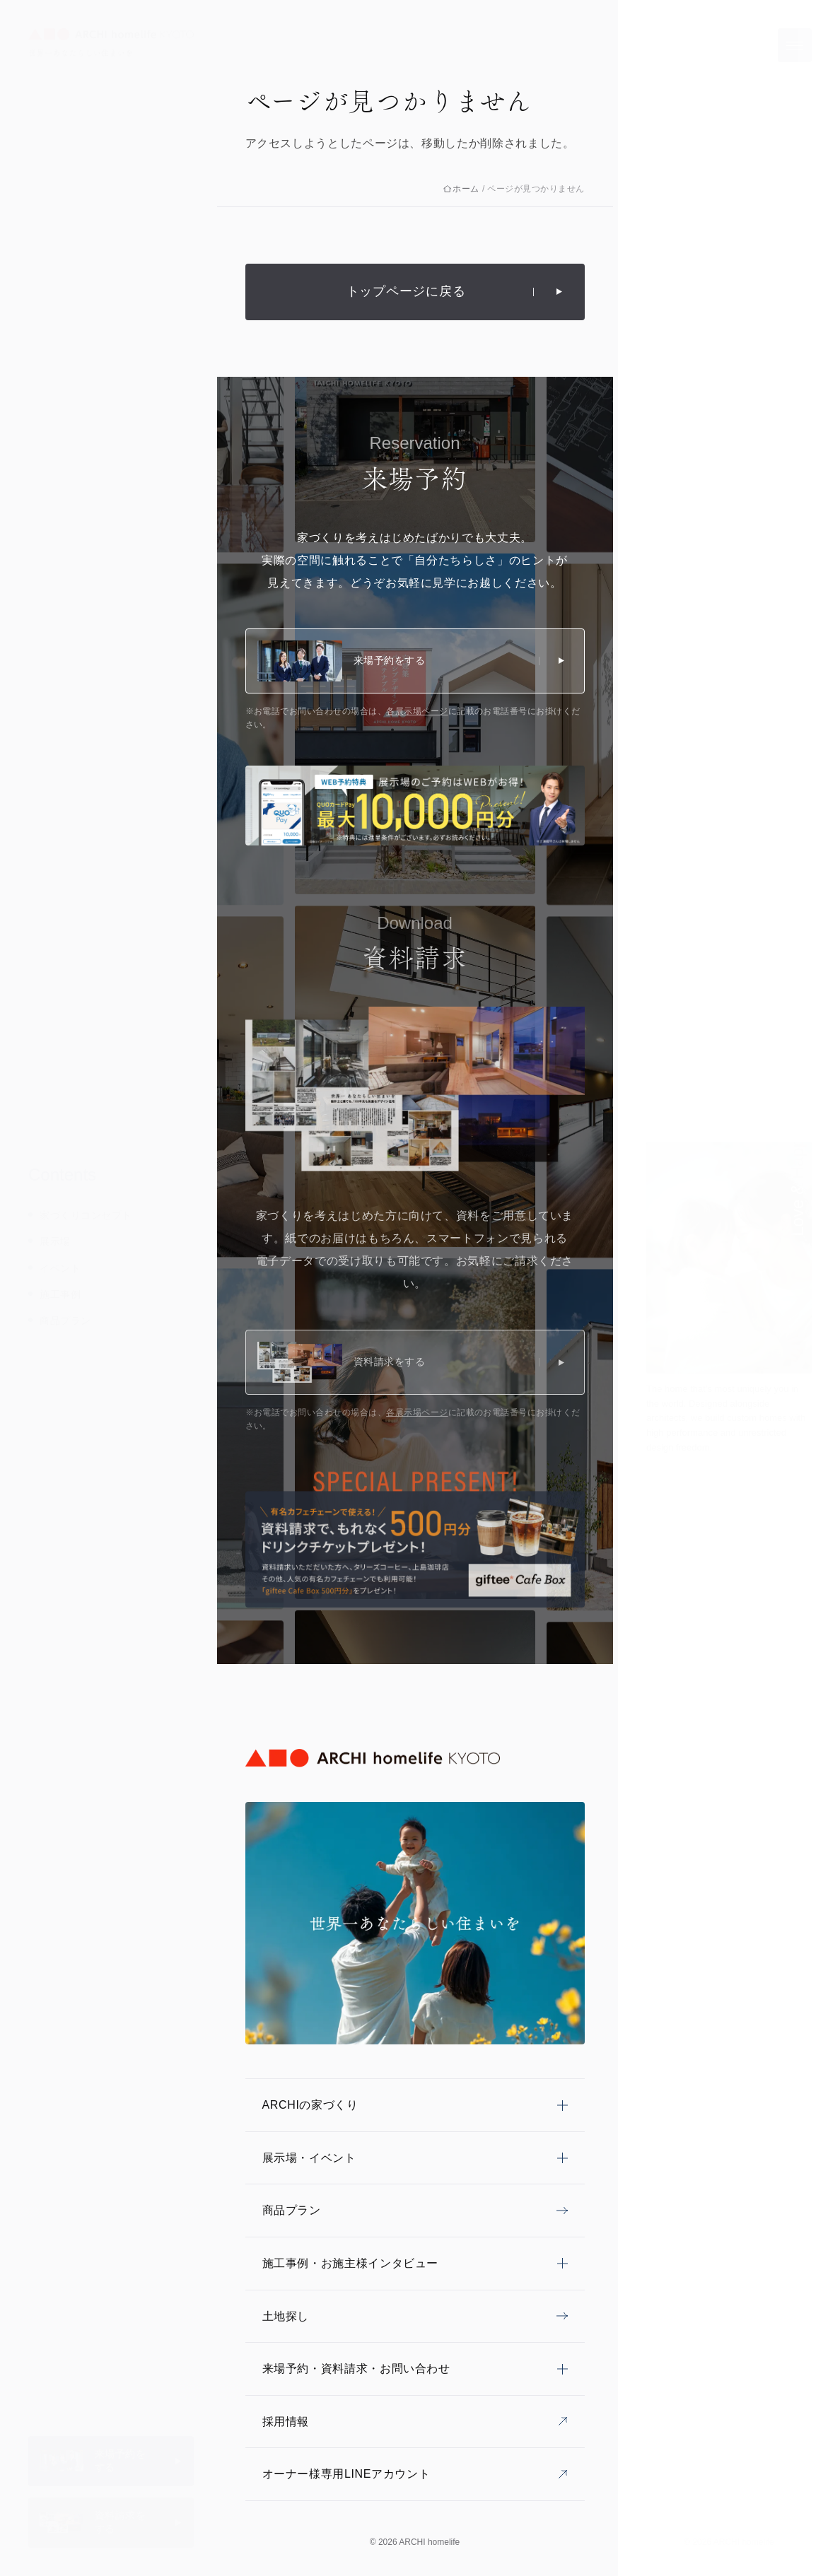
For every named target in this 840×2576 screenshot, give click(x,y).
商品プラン (65, 1320)
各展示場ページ (417, 711)
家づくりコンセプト (86, 1215)
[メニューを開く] (795, 45)
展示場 (55, 1241)
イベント (60, 1268)
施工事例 (60, 1294)
